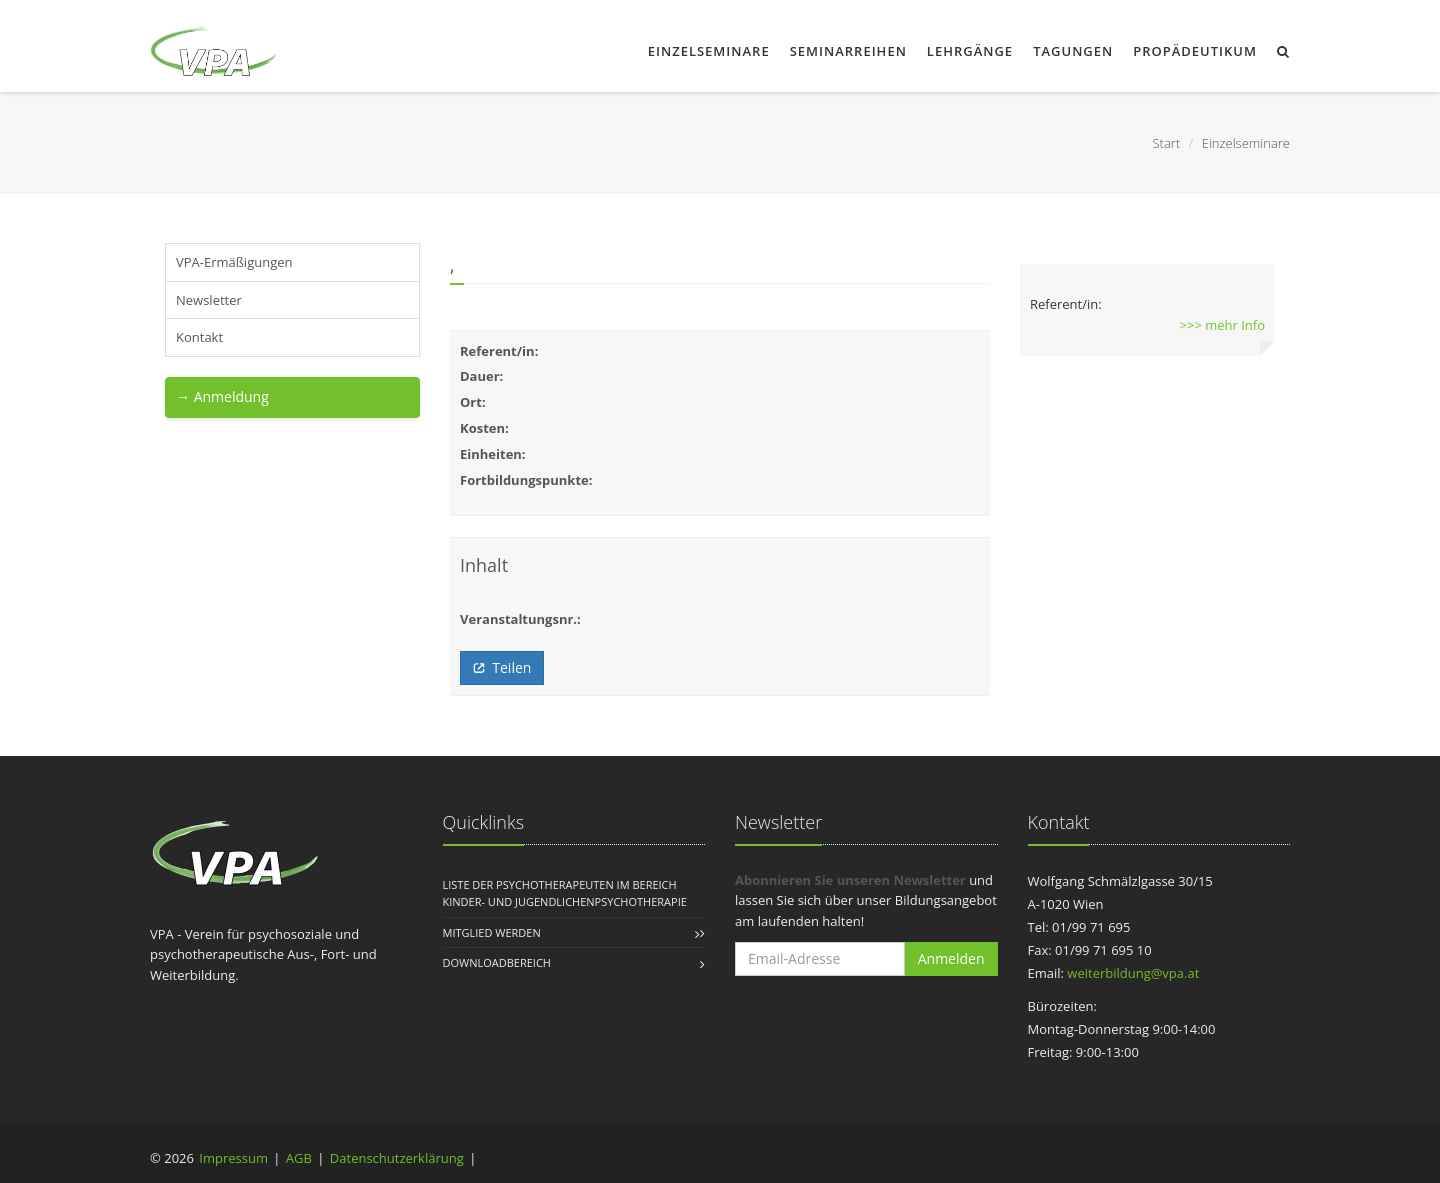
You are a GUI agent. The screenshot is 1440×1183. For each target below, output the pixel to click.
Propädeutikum (1195, 51)
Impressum (233, 1158)
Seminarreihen (848, 51)
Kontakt (199, 337)
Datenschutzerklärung (397, 1158)
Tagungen (1073, 51)
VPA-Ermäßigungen (234, 262)
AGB (299, 1158)
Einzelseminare (709, 51)
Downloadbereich (497, 962)
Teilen (502, 667)
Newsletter (209, 300)
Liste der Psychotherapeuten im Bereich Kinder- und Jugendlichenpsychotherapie (565, 893)
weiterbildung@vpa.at (1133, 973)
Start (1166, 143)
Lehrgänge (970, 51)
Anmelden (951, 958)
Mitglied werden (492, 932)
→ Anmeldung (222, 396)
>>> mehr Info (1222, 325)
